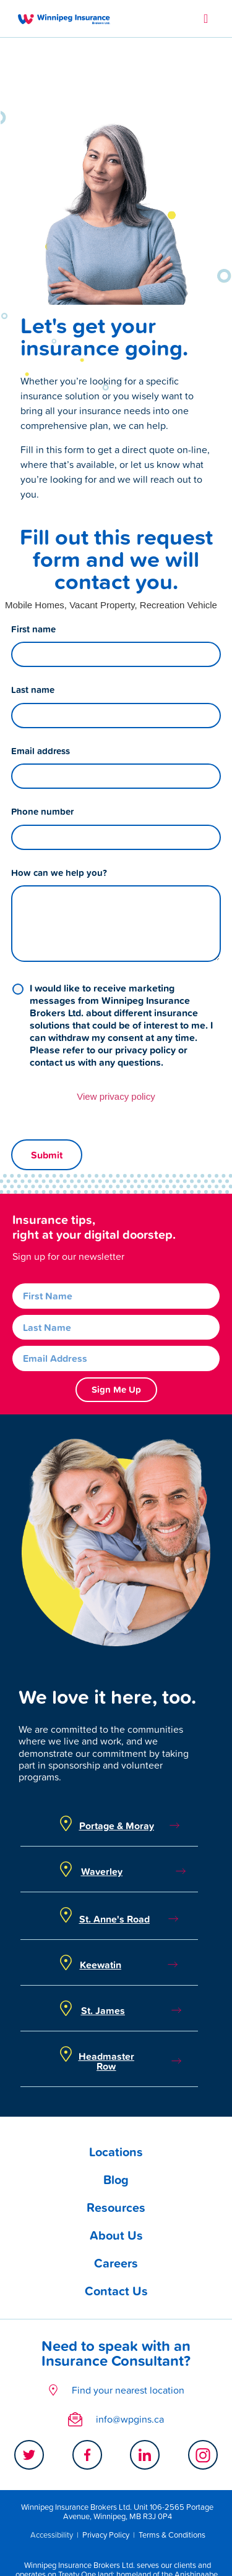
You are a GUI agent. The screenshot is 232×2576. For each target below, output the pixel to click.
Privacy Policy (105, 2463)
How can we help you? (59, 800)
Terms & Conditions (172, 2463)
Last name (32, 617)
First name (33, 557)
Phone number (42, 739)
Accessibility (51, 2463)
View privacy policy (116, 1024)
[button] (205, 18)
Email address (40, 679)
